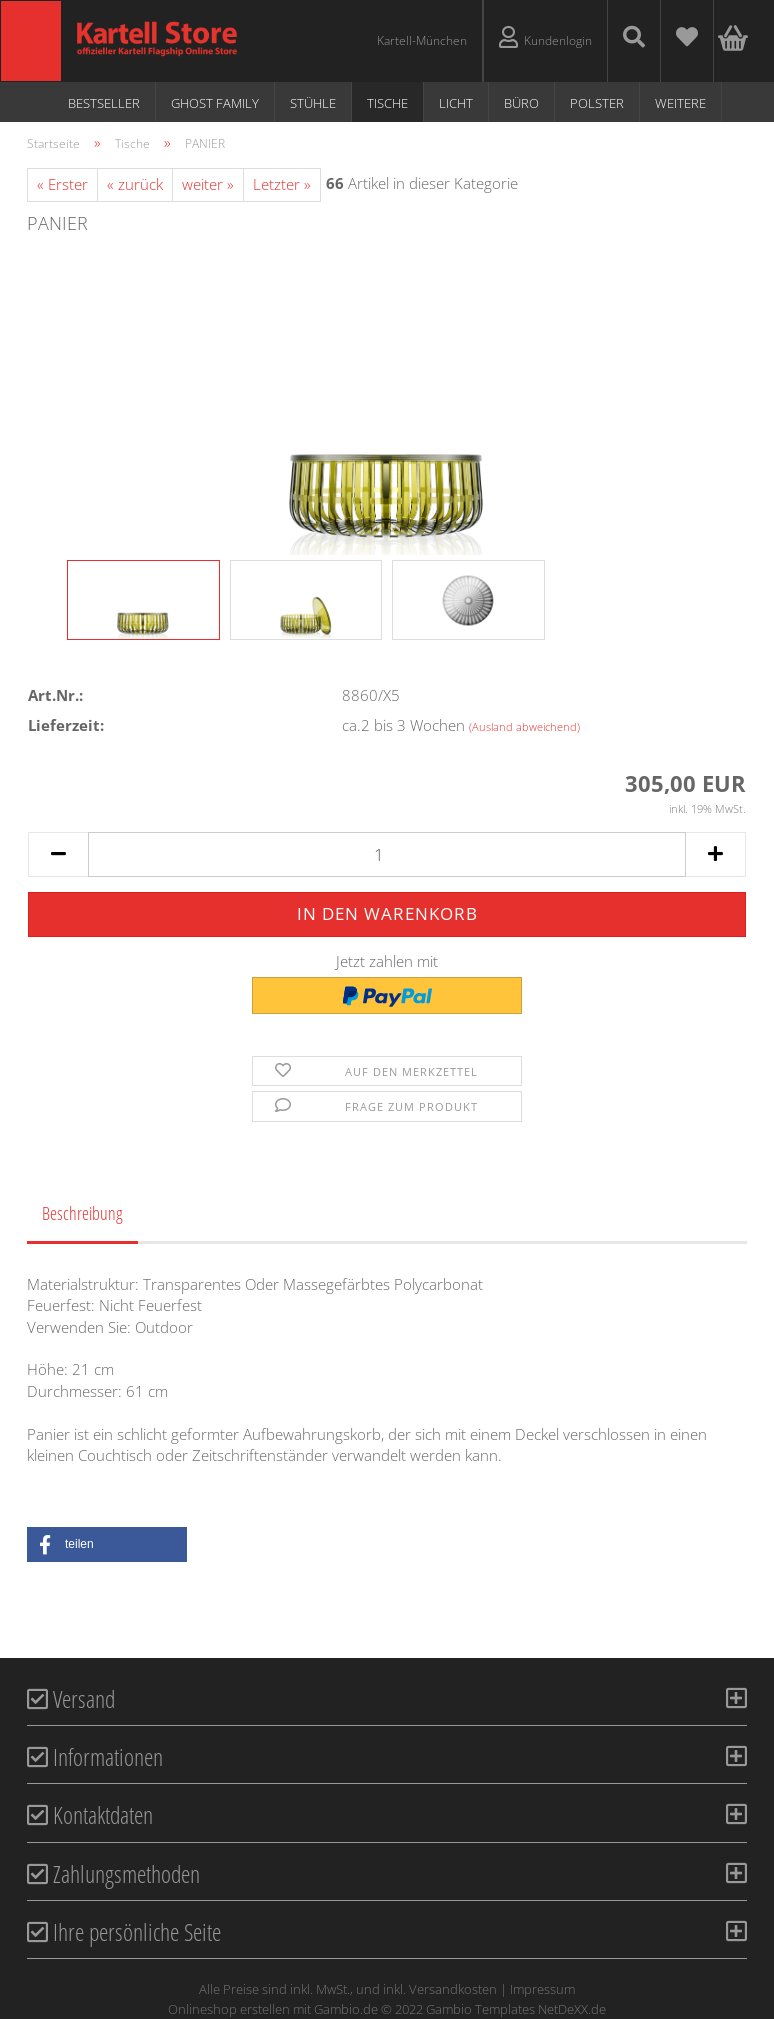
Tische (387, 103)
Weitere (680, 103)
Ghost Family (215, 103)
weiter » (208, 184)
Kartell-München (422, 40)
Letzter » (282, 184)
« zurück (135, 184)
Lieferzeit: (66, 725)
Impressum (542, 1989)
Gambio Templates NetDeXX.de (516, 2009)
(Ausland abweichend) (524, 726)
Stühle (313, 103)
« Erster (62, 184)
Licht (456, 103)
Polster (597, 103)
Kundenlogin (545, 37)
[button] (107, 1544)
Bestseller (104, 103)
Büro (521, 103)
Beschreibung (82, 1213)
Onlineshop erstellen (229, 2009)
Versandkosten (453, 1989)
